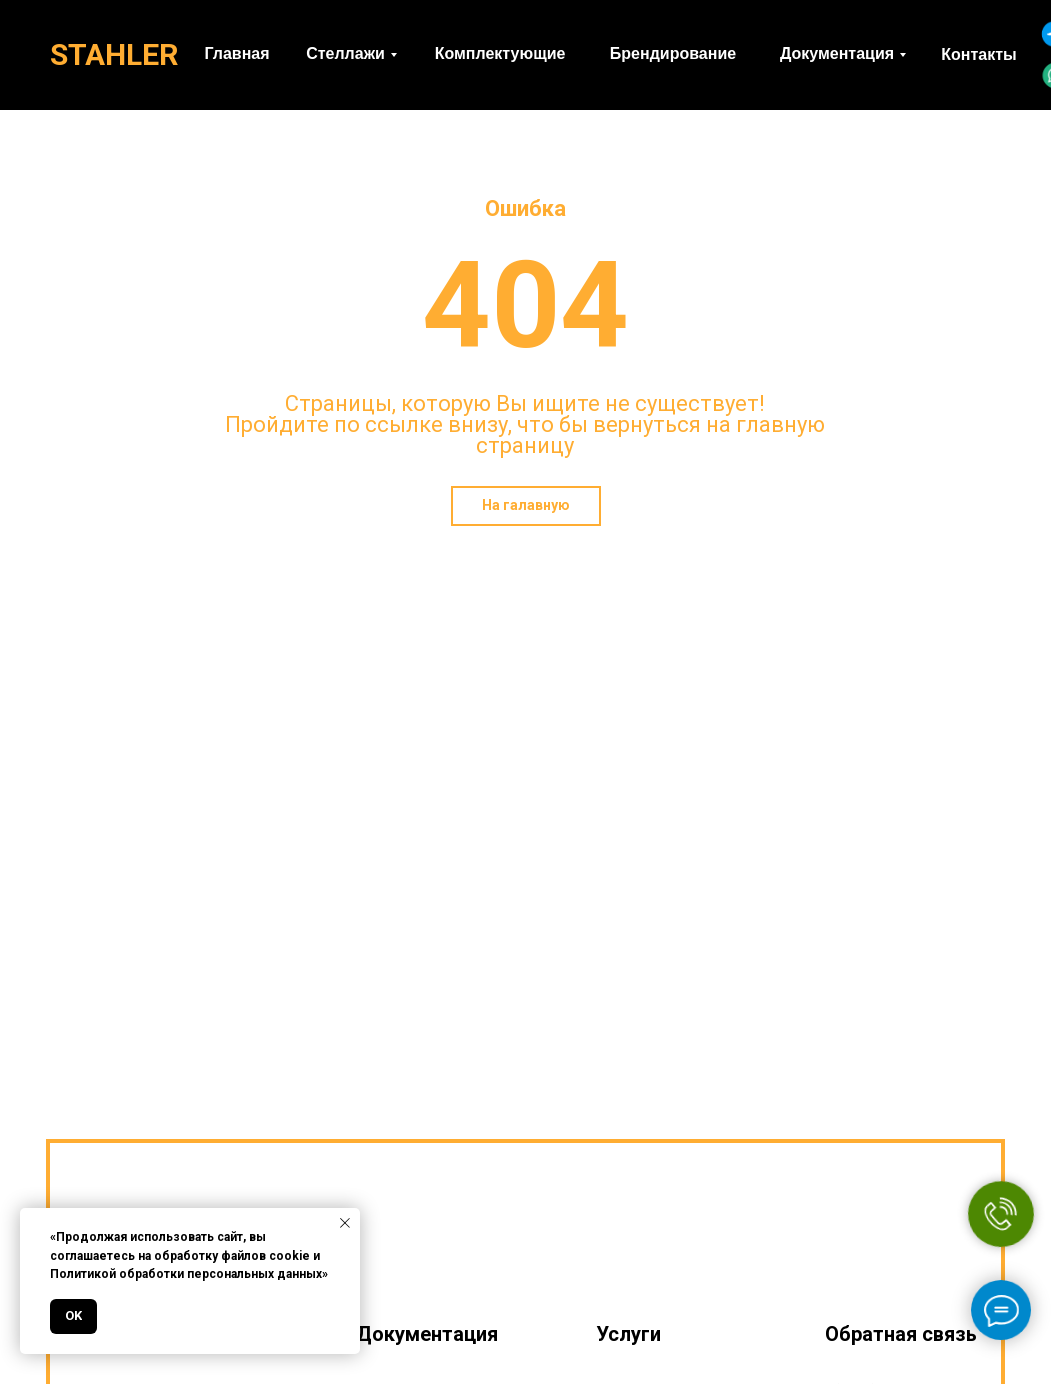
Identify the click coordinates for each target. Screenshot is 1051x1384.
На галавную (526, 505)
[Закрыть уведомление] (345, 1223)
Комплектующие (500, 53)
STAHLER (114, 54)
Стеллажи (345, 53)
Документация (837, 53)
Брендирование (673, 53)
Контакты (978, 54)
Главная (236, 53)
